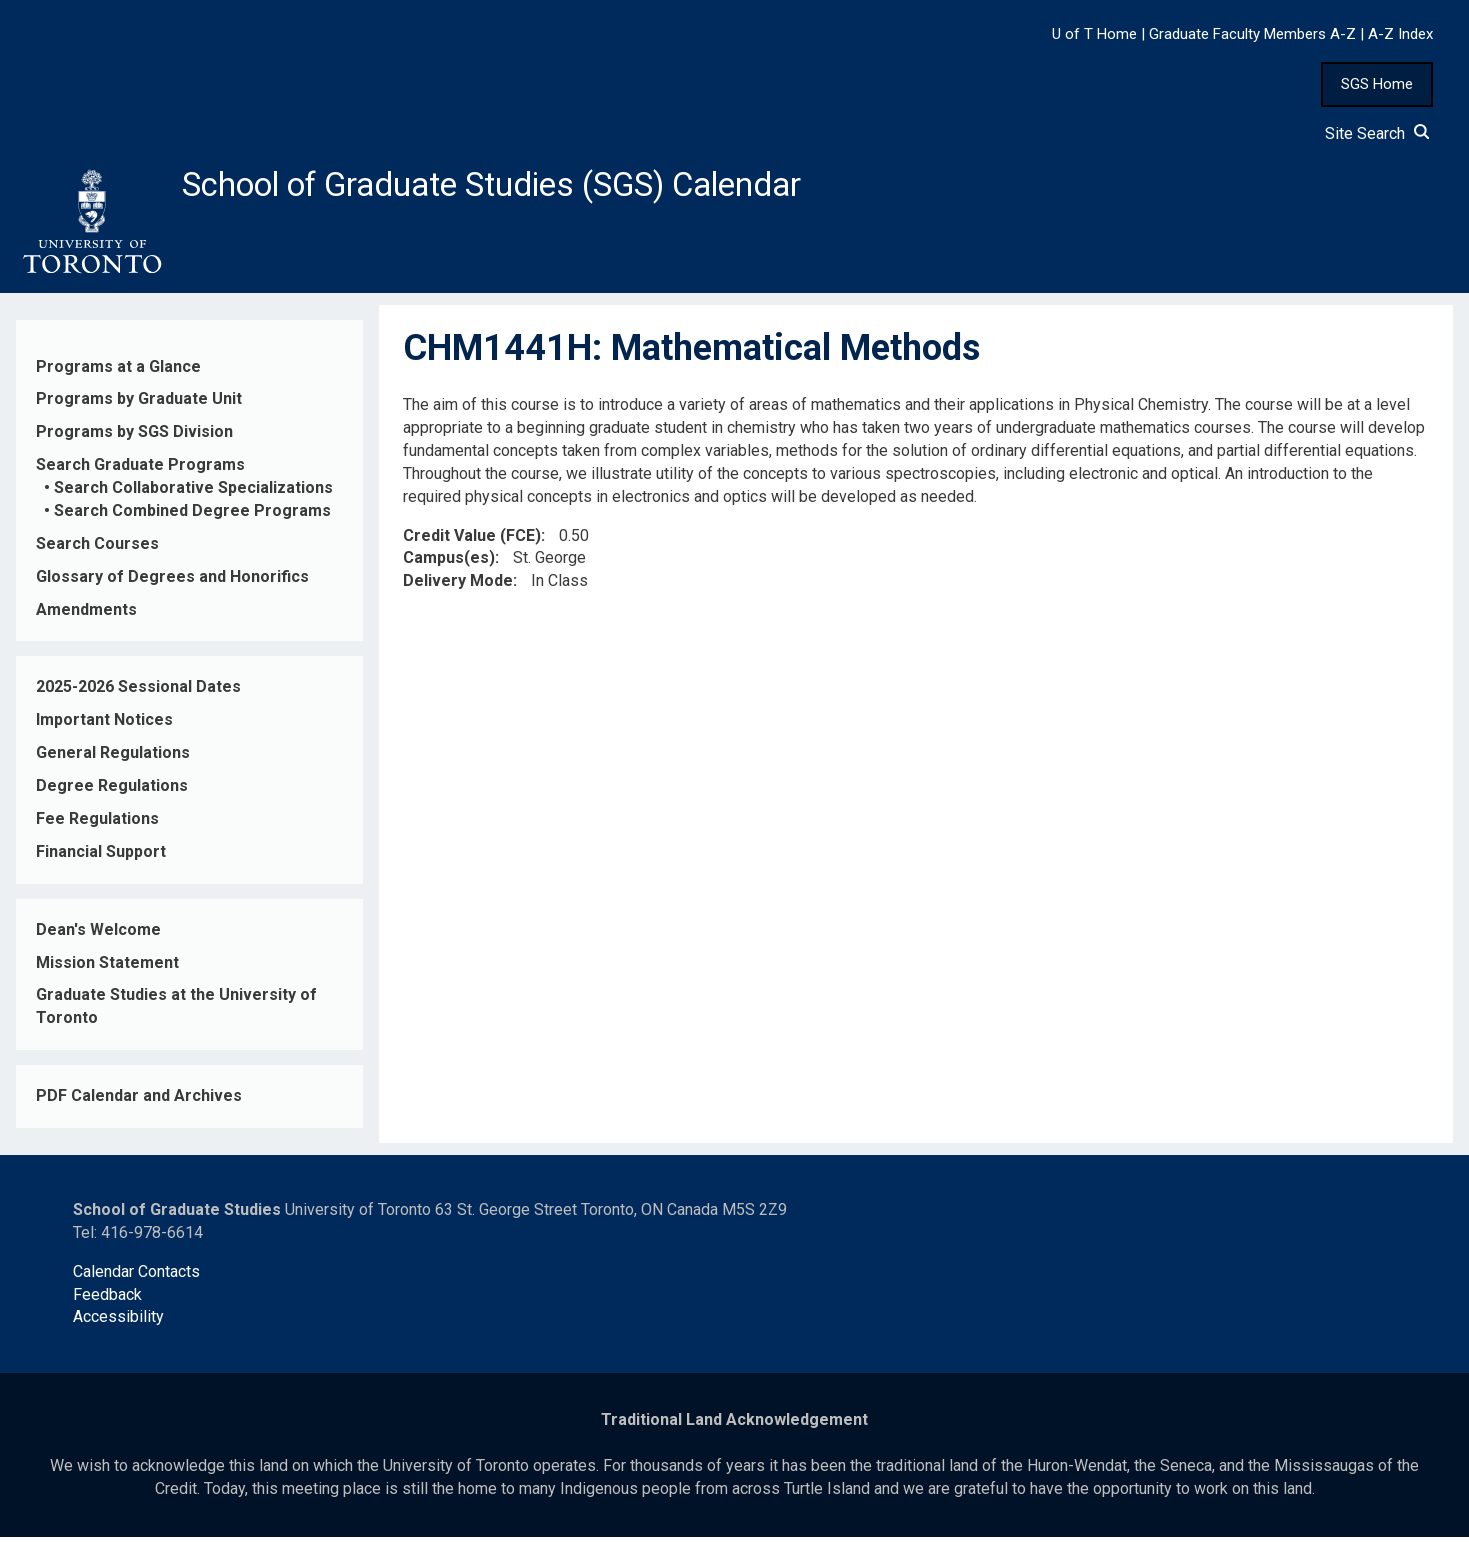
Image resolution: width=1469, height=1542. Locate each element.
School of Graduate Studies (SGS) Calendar (527, 187)
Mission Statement (107, 967)
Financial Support (101, 857)
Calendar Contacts (136, 1276)
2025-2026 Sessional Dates (138, 692)
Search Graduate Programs (140, 470)
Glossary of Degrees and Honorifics (172, 581)
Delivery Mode (458, 586)
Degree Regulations (112, 791)
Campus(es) (449, 563)
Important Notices (104, 725)
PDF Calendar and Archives (139, 1101)
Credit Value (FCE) (472, 540)
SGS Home (1377, 84)
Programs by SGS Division (134, 437)
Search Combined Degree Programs (192, 516)
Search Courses (97, 549)
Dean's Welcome (98, 934)
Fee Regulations (97, 824)
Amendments (86, 614)
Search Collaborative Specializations (193, 493)
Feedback (107, 1299)
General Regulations (113, 758)
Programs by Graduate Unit (139, 404)
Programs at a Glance (118, 371)
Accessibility (118, 1322)
